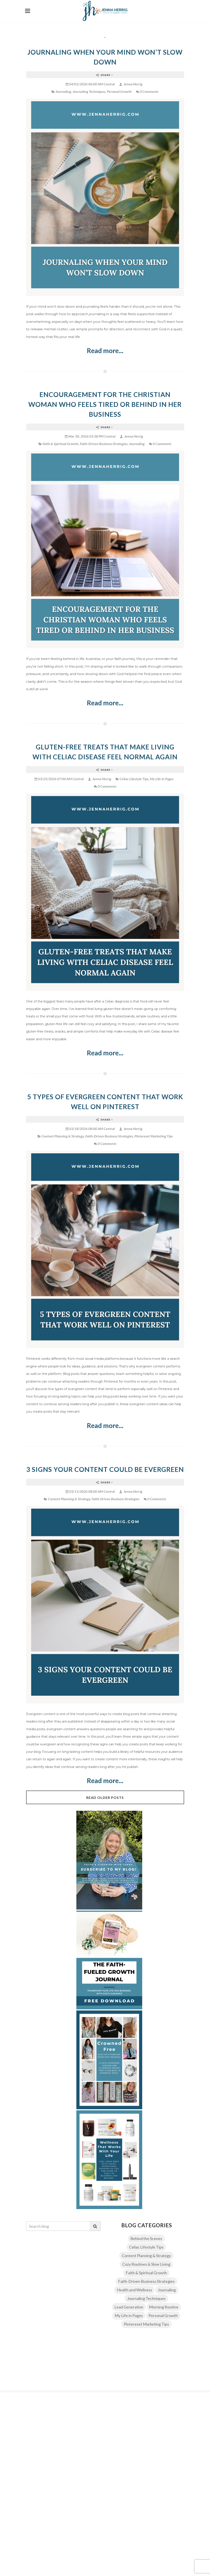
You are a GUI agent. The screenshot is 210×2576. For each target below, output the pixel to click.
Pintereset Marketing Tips (154, 1136)
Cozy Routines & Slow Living (146, 2264)
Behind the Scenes (146, 2238)
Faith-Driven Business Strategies (103, 444)
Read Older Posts (105, 1797)
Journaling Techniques (89, 91)
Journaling (63, 91)
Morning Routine (163, 2307)
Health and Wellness (134, 2289)
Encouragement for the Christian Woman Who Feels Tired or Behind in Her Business (105, 404)
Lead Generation (128, 2307)
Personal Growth (119, 91)
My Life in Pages (162, 779)
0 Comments (147, 91)
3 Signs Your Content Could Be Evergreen (105, 1469)
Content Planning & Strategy (62, 1136)
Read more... (105, 350)
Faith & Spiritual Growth (60, 444)
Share (104, 75)
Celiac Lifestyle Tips (134, 779)
